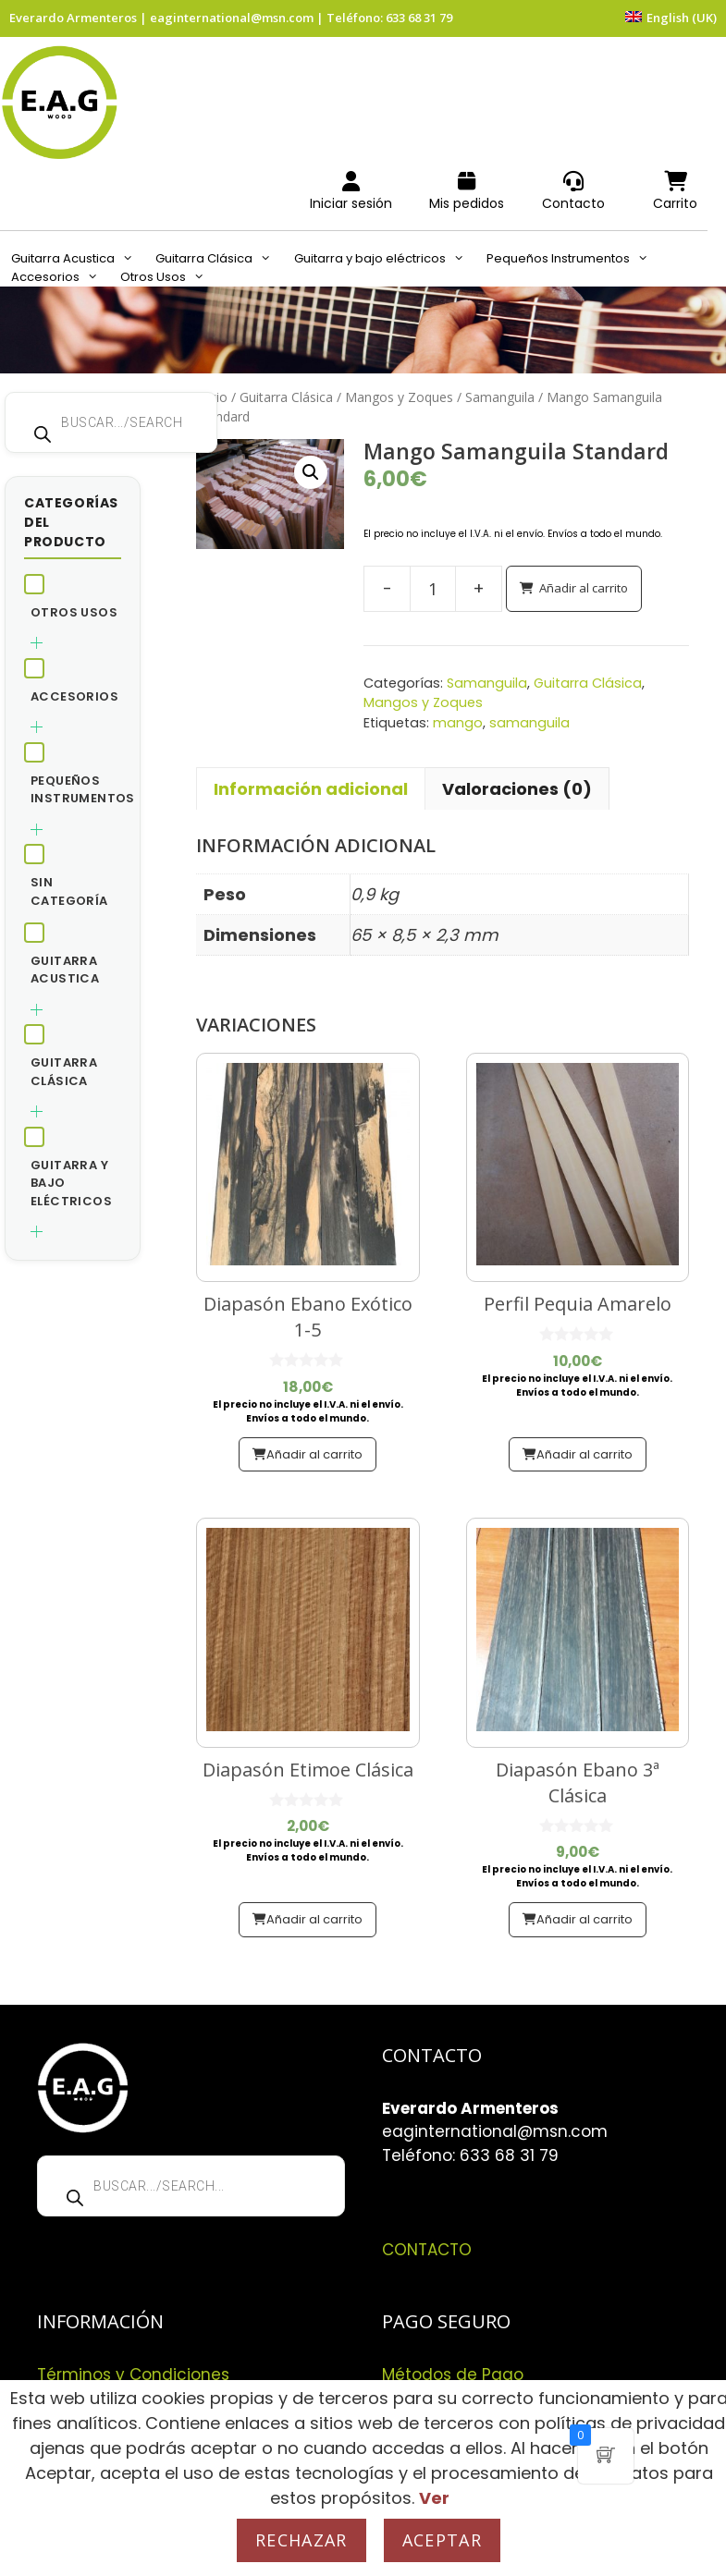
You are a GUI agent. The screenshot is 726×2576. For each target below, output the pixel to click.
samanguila (529, 723)
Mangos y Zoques (399, 397)
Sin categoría (69, 891)
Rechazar (301, 2540)
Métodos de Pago (452, 2374)
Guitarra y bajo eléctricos (384, 259)
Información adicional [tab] (311, 788)
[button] (310, 472)
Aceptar (442, 2540)
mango (458, 723)
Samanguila (500, 397)
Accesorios (60, 277)
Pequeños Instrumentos (572, 259)
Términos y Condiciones (133, 2374)
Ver (434, 2497)
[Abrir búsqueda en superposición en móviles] (111, 422)
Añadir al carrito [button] (314, 1454)
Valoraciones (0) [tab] (517, 788)
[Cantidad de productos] (433, 589)
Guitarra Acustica (77, 259)
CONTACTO (427, 2250)
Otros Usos (167, 277)
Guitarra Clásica (218, 259)
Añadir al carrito (583, 588)
